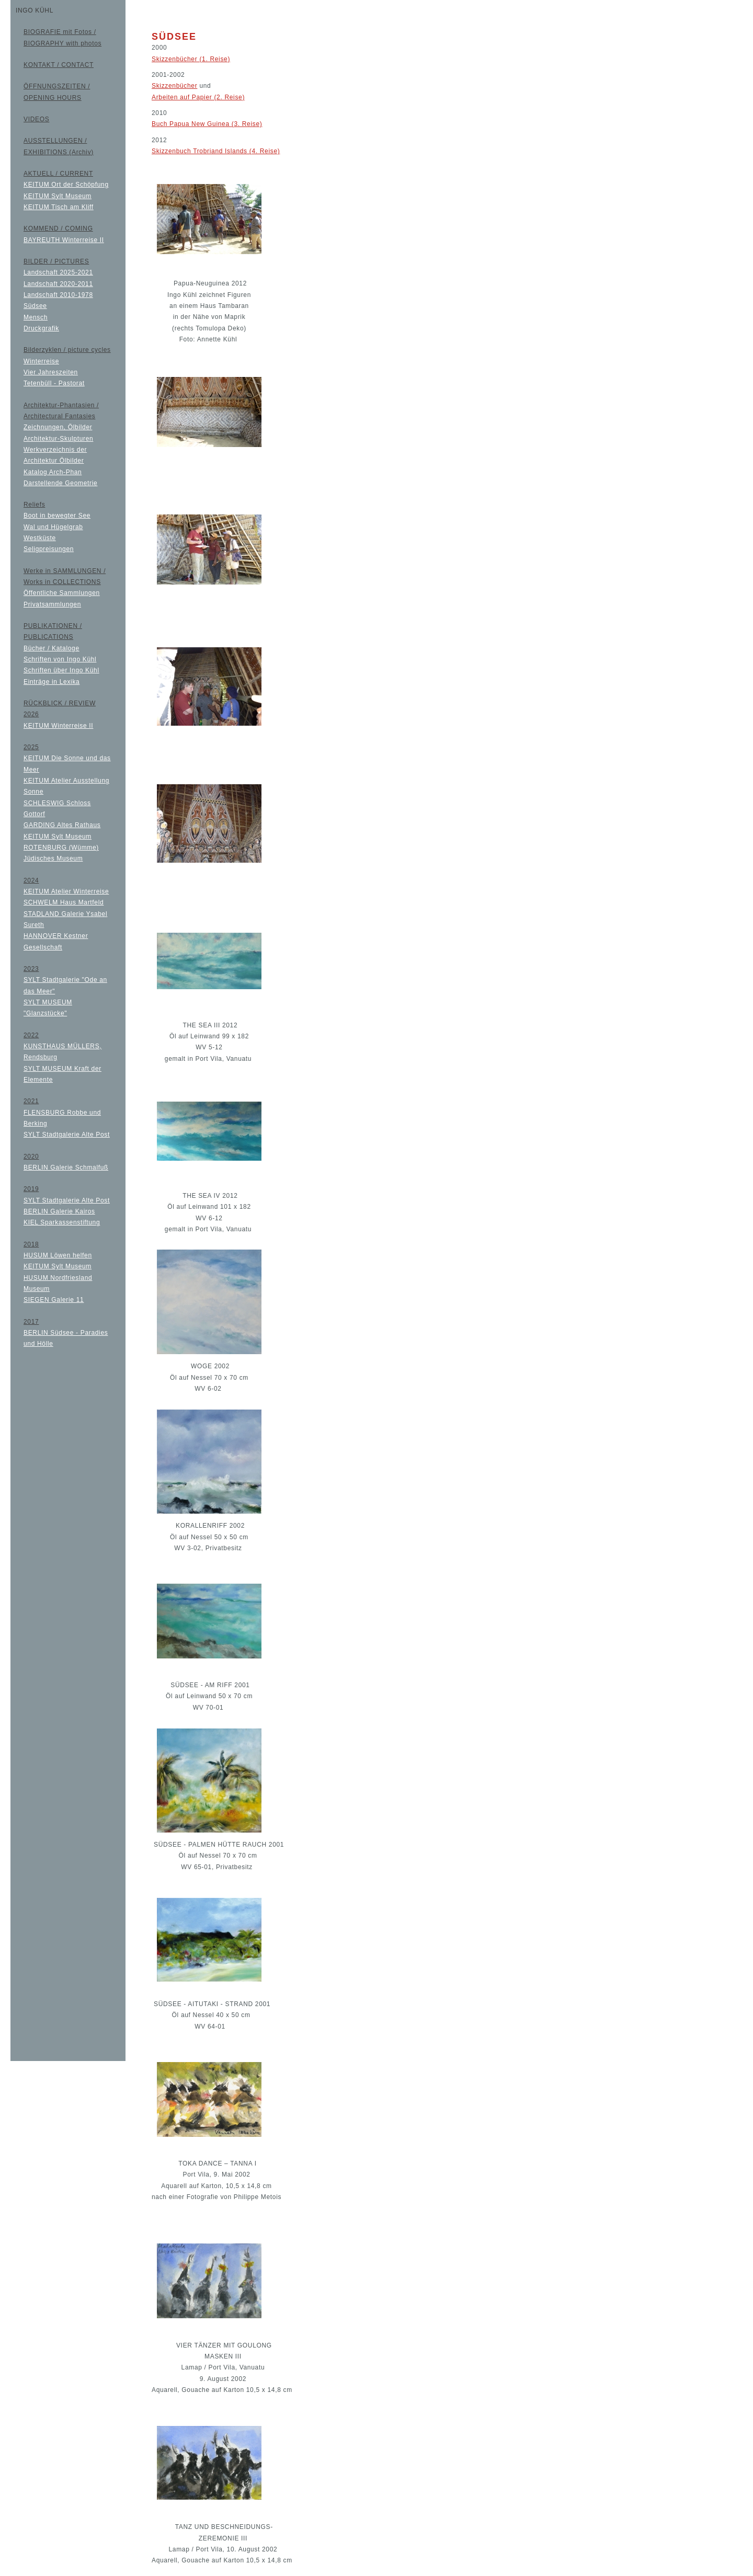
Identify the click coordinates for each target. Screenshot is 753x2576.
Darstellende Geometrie (60, 483)
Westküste (40, 538)
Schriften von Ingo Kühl (60, 659)
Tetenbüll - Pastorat (54, 383)
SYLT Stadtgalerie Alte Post (67, 1134)
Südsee (35, 306)
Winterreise (41, 361)
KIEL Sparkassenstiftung (62, 1222)
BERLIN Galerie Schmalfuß (66, 1167)
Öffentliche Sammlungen (62, 593)
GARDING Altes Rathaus (62, 825)
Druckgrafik (41, 328)
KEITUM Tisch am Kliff (59, 207)
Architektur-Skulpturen (58, 438)
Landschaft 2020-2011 (58, 284)
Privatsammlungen (52, 604)
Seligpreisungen (49, 549)
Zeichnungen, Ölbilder (58, 427)
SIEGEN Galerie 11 (54, 1299)
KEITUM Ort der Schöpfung (66, 184)
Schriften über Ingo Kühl (61, 670)
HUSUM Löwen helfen (58, 1255)
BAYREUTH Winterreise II (64, 240)
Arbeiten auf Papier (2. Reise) (198, 97)
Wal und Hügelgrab (53, 527)
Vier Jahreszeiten (51, 372)
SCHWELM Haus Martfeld (64, 902)
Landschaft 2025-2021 (58, 272)
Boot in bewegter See (57, 515)
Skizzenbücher (174, 85)
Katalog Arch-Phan (53, 472)
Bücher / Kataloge (51, 648)
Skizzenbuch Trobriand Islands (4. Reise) (216, 151)
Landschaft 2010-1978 (58, 295)
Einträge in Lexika (51, 681)
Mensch (36, 317)
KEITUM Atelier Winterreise (66, 891)
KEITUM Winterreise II (58, 725)
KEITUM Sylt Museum (58, 196)
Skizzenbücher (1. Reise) (191, 59)
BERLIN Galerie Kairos (59, 1211)
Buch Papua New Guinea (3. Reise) (207, 124)
